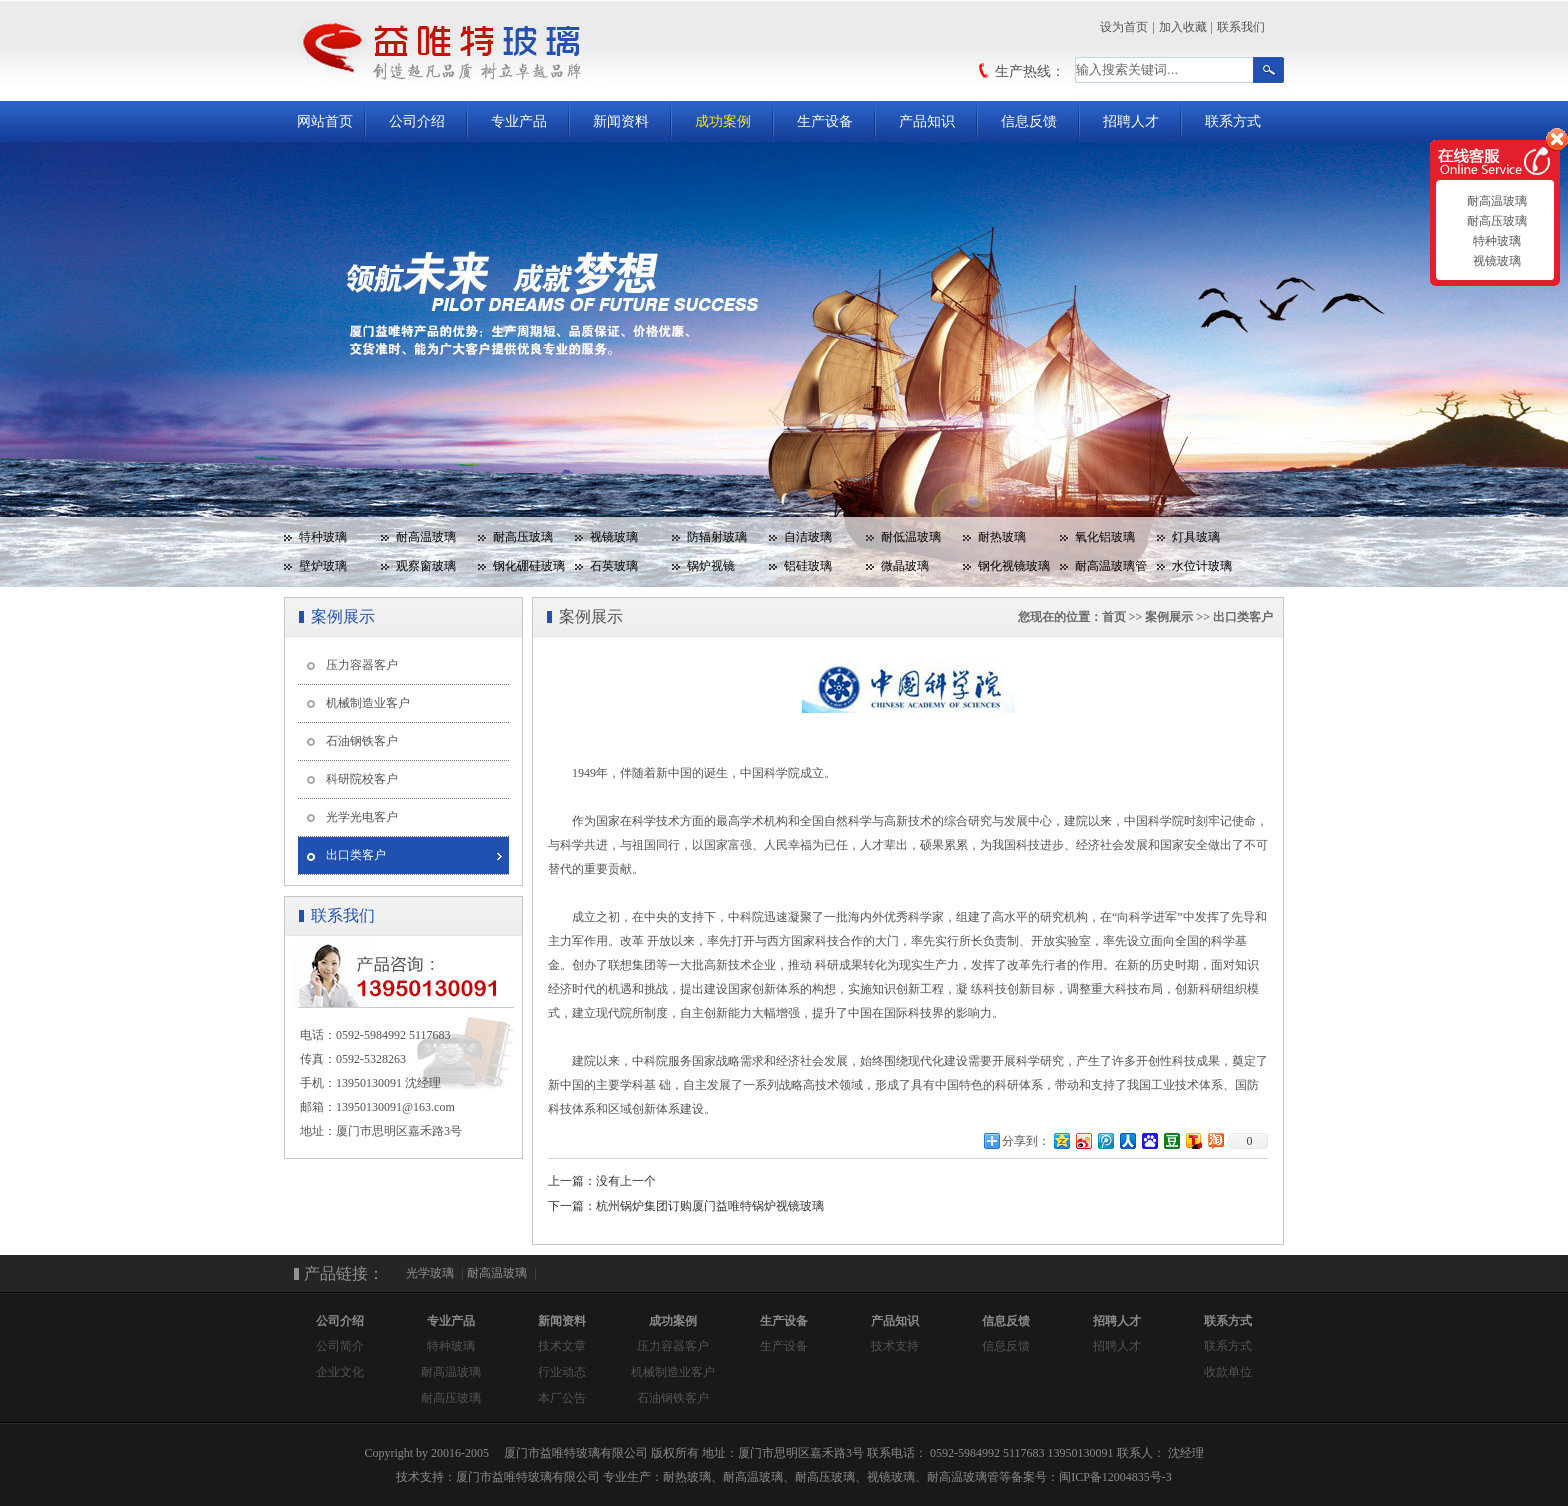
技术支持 (895, 1346)
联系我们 (1241, 27)
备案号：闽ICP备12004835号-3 (1091, 1477)
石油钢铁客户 (362, 741)
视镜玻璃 (614, 537)
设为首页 (1124, 27)
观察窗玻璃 (426, 566)
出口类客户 (356, 855)
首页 (1114, 617)
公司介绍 (417, 121)
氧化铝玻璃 (1105, 537)
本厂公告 (562, 1398)
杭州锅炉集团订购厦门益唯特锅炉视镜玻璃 (710, 1206)
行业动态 (562, 1372)
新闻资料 (621, 121)
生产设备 (825, 121)
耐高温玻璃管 (1111, 566)
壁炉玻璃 (323, 566)
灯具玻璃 (1196, 537)
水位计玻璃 (1202, 566)
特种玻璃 (323, 537)
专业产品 (519, 121)
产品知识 (927, 121)
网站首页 (325, 121)
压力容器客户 (362, 665)
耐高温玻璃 (426, 537)
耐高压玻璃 (523, 537)
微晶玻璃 (905, 566)
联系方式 (1233, 121)
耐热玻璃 (1002, 537)
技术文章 (562, 1346)
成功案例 (723, 121)
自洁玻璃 (808, 537)
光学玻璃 (430, 1273)
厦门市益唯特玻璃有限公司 (528, 1477)
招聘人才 (1131, 121)
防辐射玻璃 (717, 537)
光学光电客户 (362, 817)
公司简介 (340, 1346)
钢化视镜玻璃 (1014, 566)
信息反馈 (1029, 121)
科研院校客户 (362, 779)
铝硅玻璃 (808, 566)
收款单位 (1228, 1372)
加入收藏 (1183, 27)
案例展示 (1169, 617)
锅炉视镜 (711, 566)
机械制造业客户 (368, 703)
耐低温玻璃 (911, 537)
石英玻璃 (614, 566)
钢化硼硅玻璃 (529, 566)
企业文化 (340, 1372)
